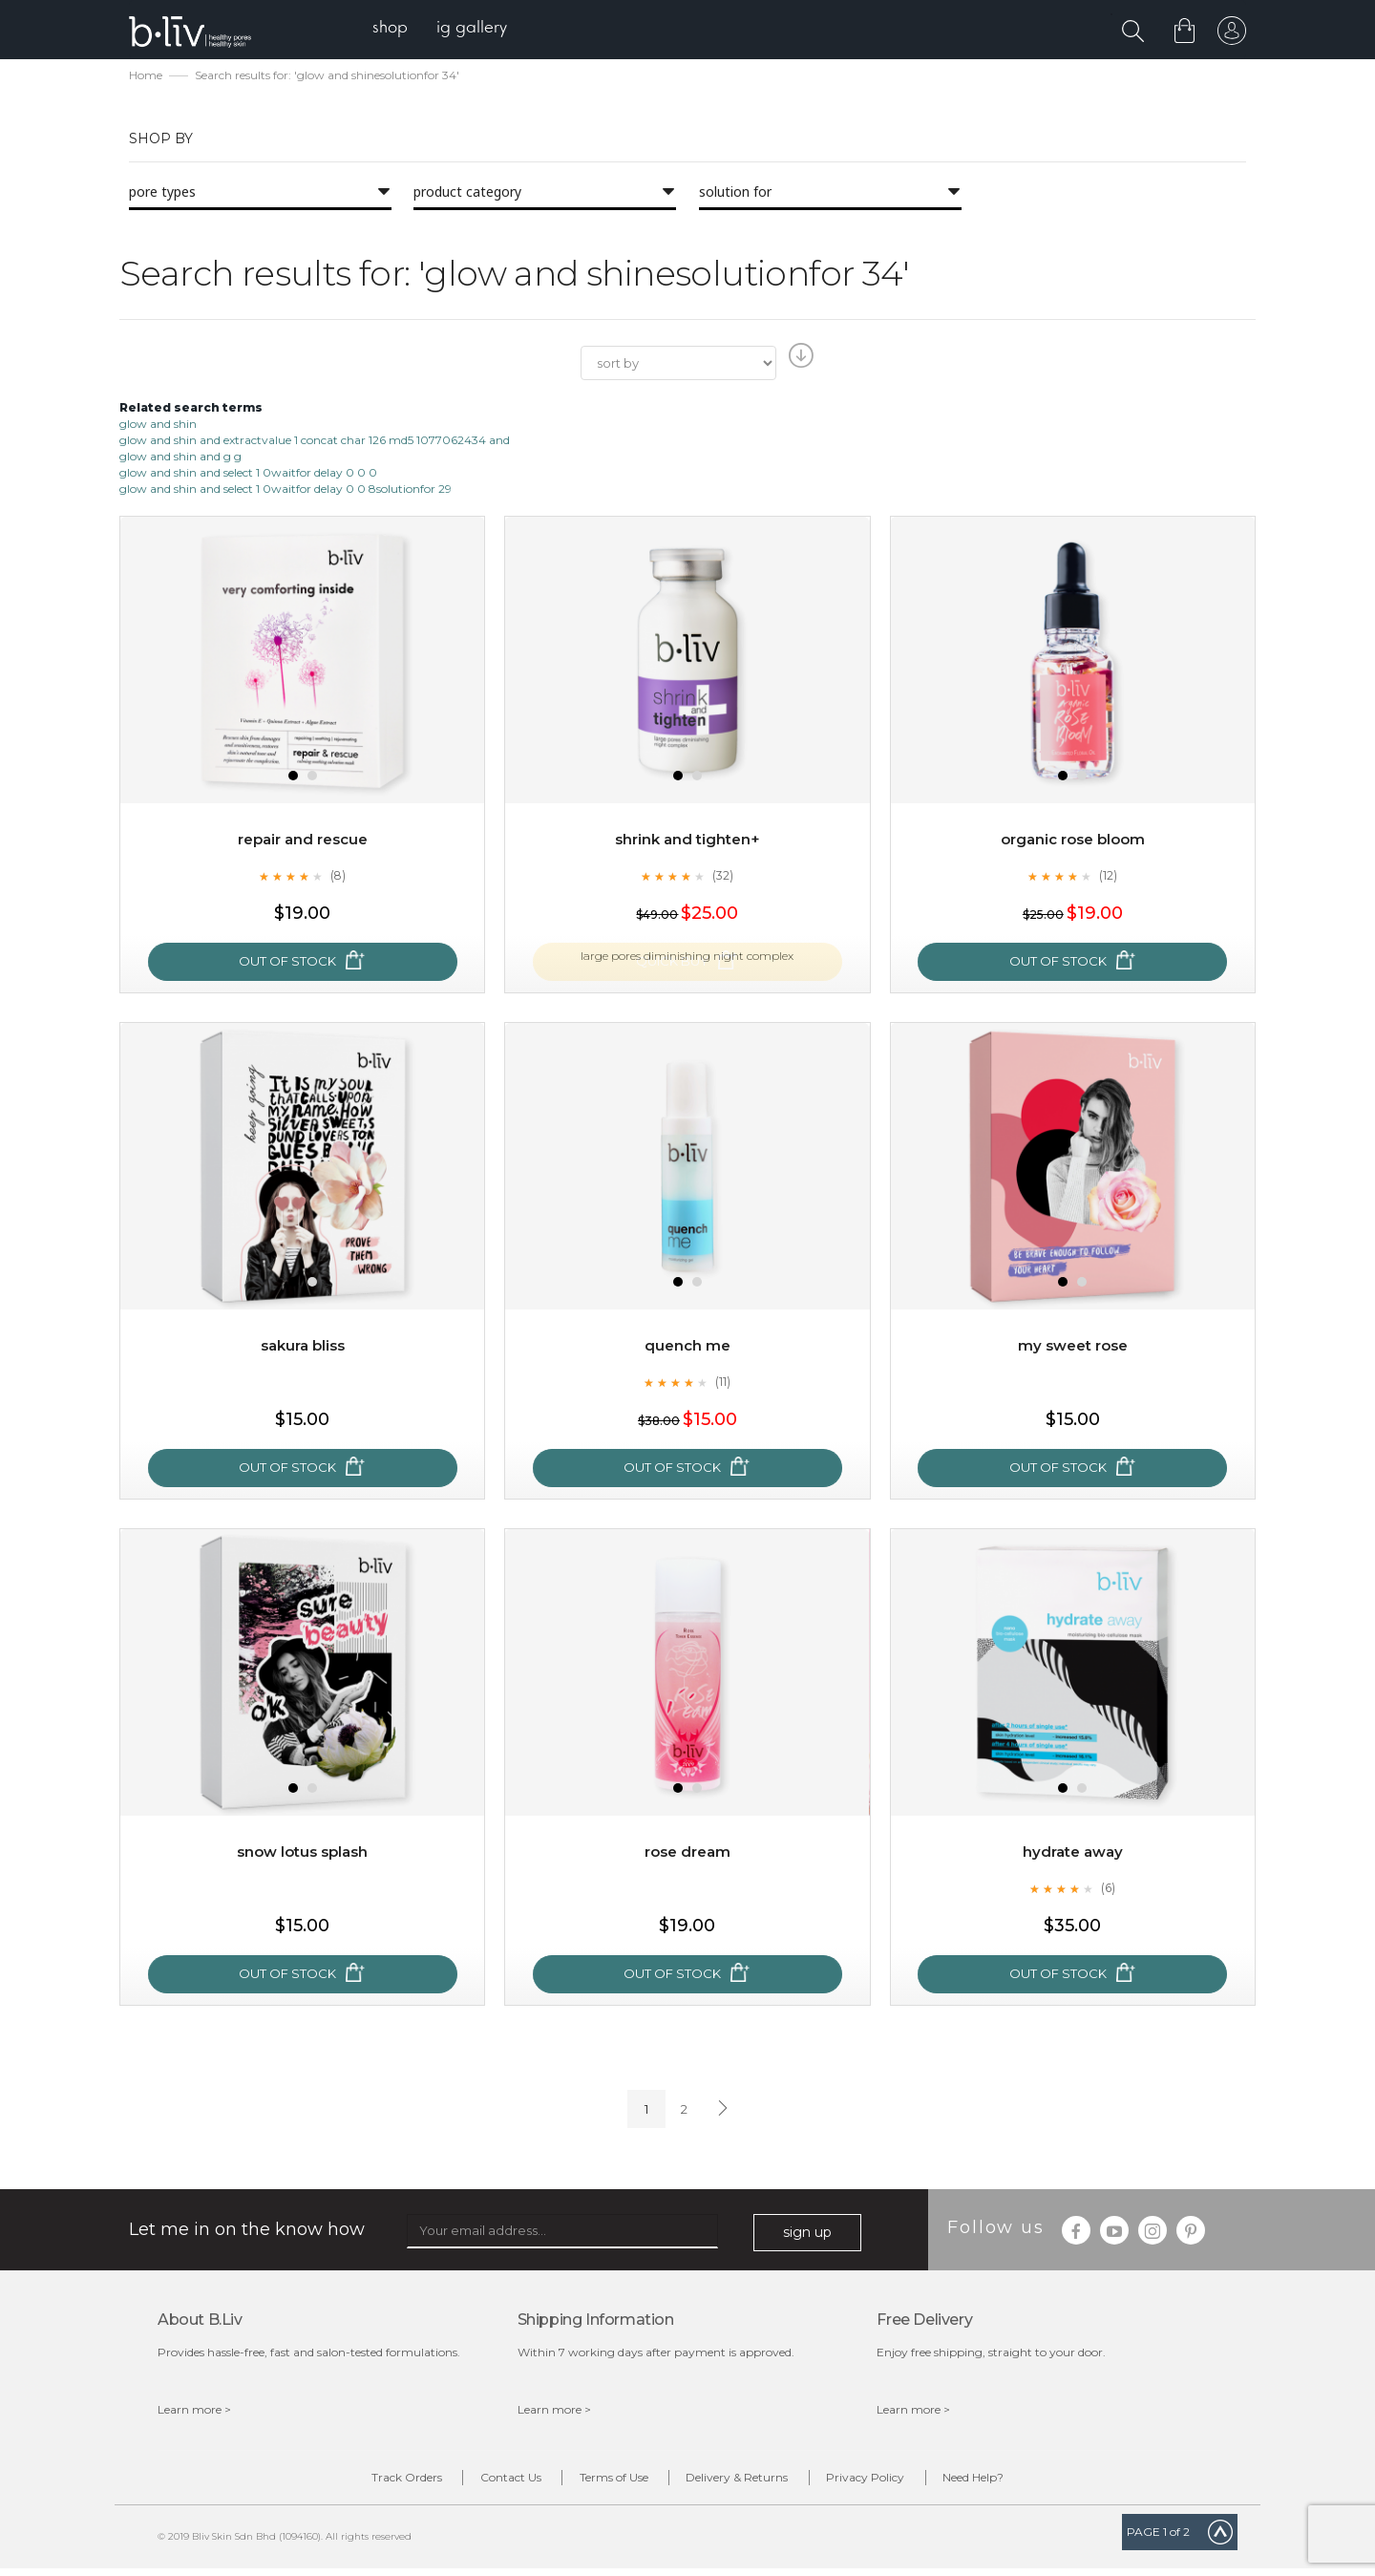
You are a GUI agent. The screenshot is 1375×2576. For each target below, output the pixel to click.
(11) (722, 1384)
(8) (338, 877)
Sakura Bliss (303, 1348)
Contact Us (477, 2482)
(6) (1108, 1890)
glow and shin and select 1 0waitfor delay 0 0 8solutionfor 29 (285, 490)
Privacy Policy (898, 2482)
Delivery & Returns (748, 2482)
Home (145, 77)
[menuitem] (400, 29)
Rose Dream (687, 1854)
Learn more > (194, 2411)
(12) (1108, 877)
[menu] (449, 29)
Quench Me (687, 1348)
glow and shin (158, 425)
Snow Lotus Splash (302, 1854)
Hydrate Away (1072, 1854)
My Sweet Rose (1072, 1348)
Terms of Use (602, 2482)
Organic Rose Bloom (1072, 842)
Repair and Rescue (302, 842)
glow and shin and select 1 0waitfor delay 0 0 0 (248, 474)
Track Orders (351, 2482)
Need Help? (1028, 2482)
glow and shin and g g (180, 458)
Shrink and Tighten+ (687, 842)
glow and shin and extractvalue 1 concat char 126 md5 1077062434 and (314, 442)
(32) (722, 877)
